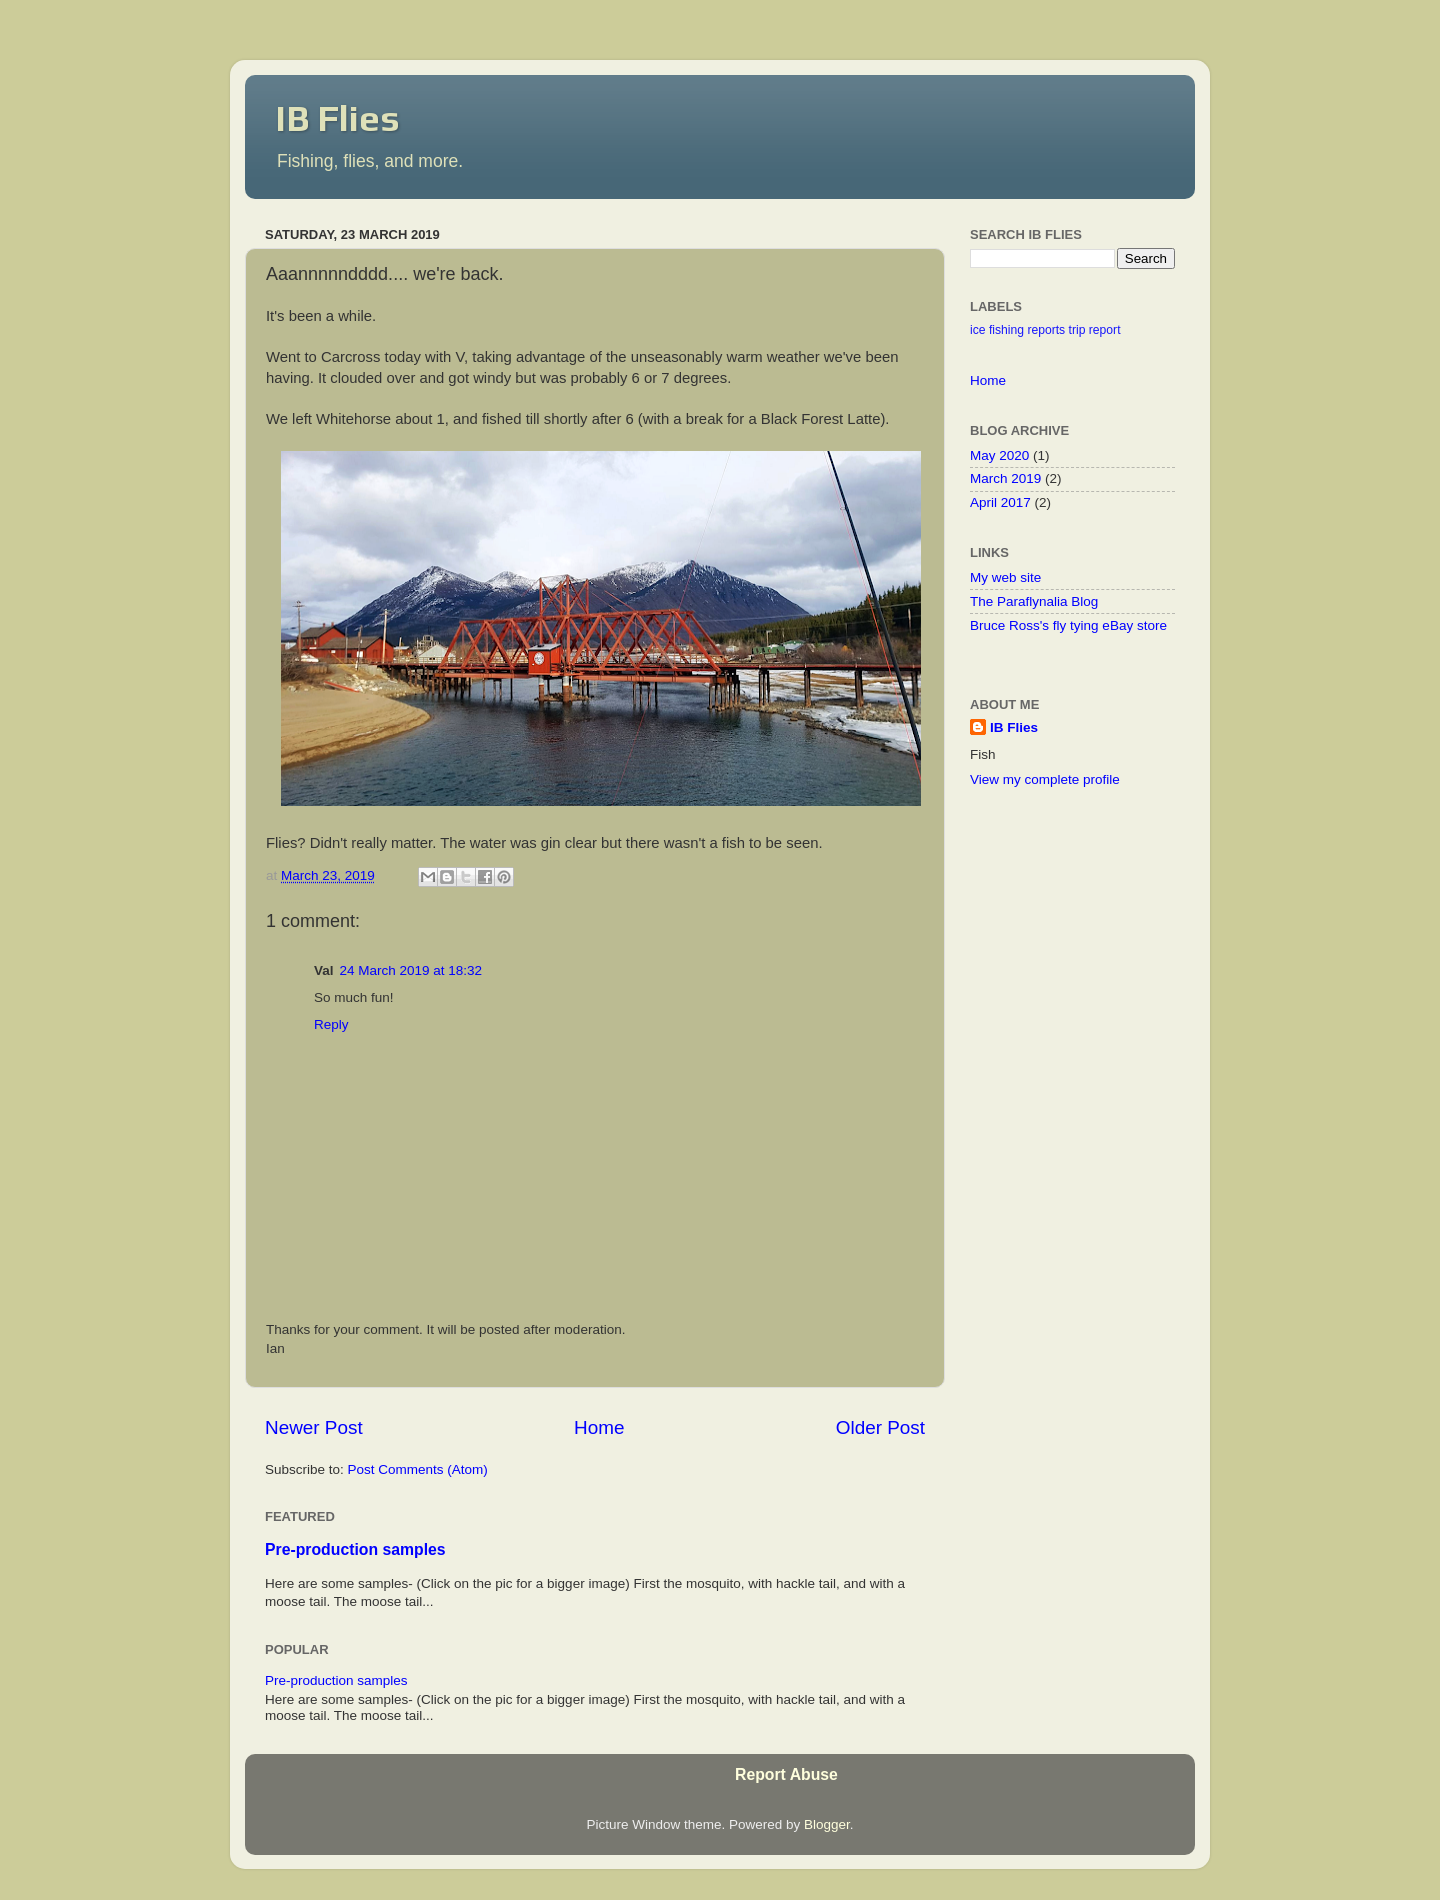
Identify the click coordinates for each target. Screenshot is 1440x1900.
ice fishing (997, 330)
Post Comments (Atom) (418, 1469)
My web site (1005, 577)
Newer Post (314, 1427)
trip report (1095, 330)
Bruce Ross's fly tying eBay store (1068, 625)
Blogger (827, 1824)
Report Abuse (786, 1774)
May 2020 (999, 455)
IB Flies (337, 118)
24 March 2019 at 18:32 (411, 970)
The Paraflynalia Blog (1034, 601)
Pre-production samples (355, 1549)
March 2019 (1005, 478)
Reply (331, 1024)
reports (1046, 330)
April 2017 (1000, 502)
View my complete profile (1045, 779)
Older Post (880, 1427)
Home (599, 1427)
